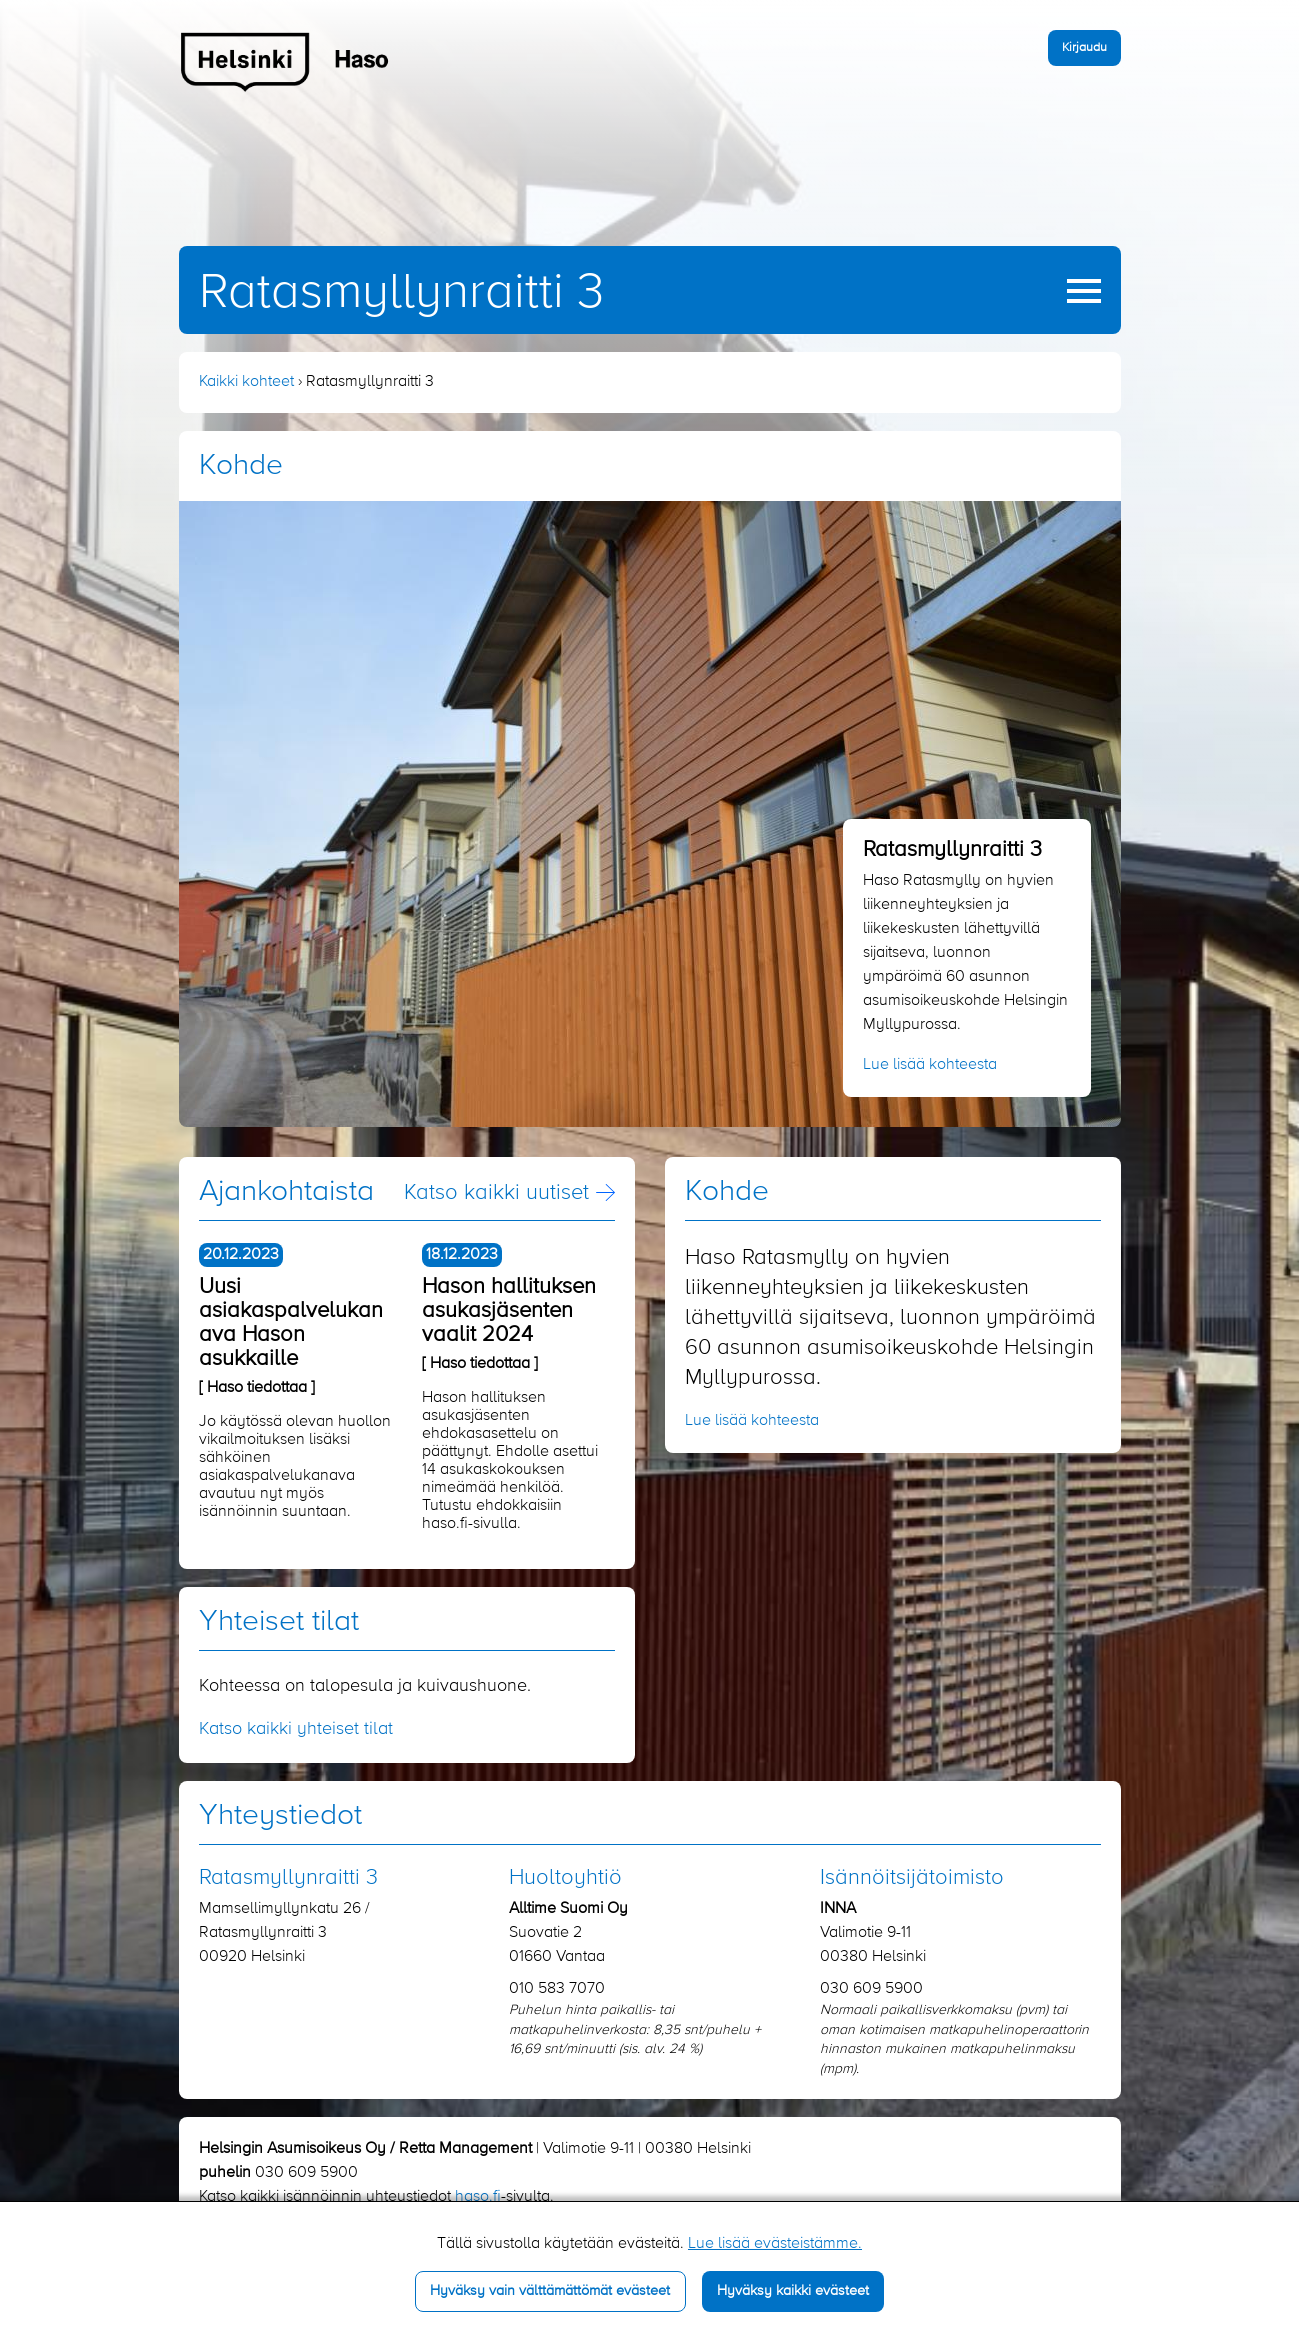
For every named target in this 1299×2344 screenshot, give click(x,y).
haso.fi (478, 2197)
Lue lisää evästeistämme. (775, 2244)
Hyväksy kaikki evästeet (793, 2291)
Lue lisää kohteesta (930, 1065)
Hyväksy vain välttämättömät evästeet (550, 2291)
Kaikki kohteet (246, 382)
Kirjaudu (1084, 47)
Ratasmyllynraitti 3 (401, 293)
